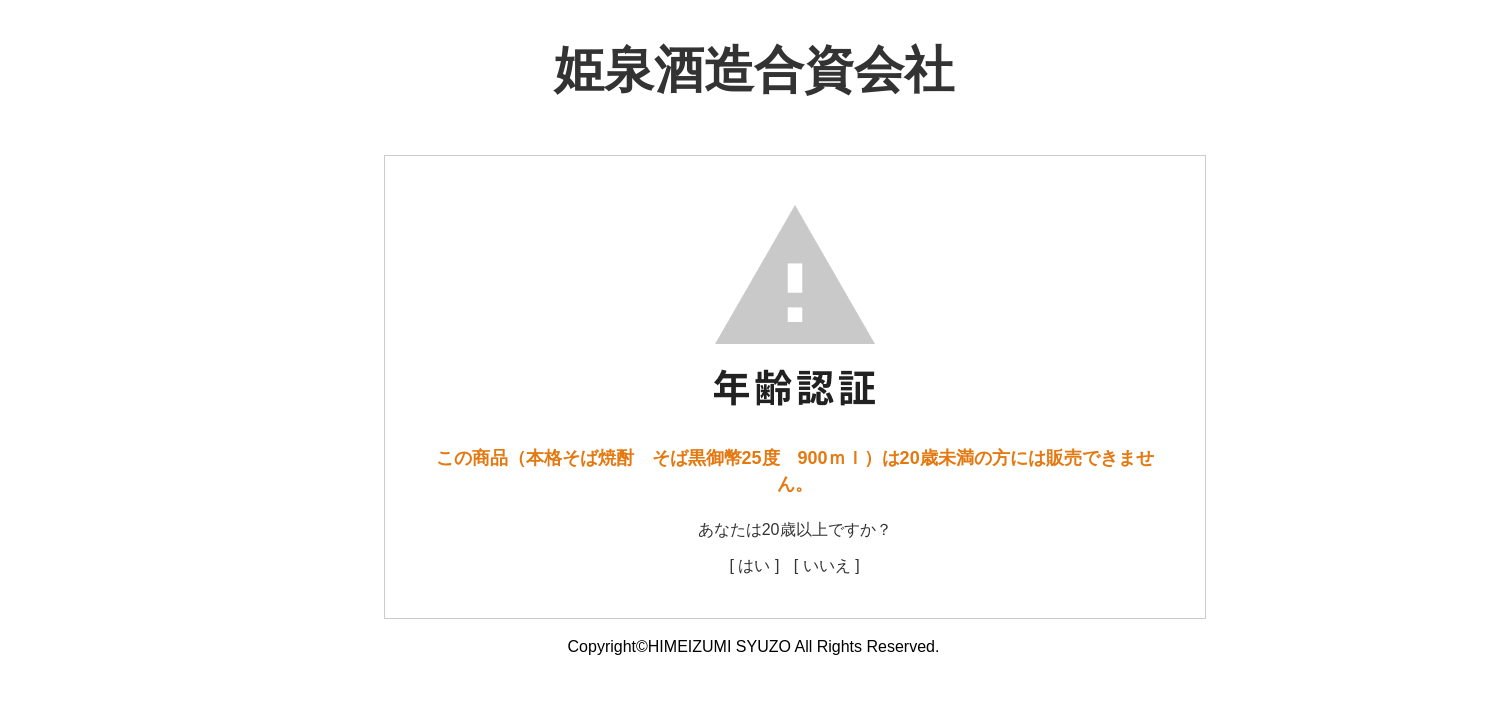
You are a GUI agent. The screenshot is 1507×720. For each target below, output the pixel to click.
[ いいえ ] (827, 565)
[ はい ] (755, 565)
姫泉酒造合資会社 (754, 70)
